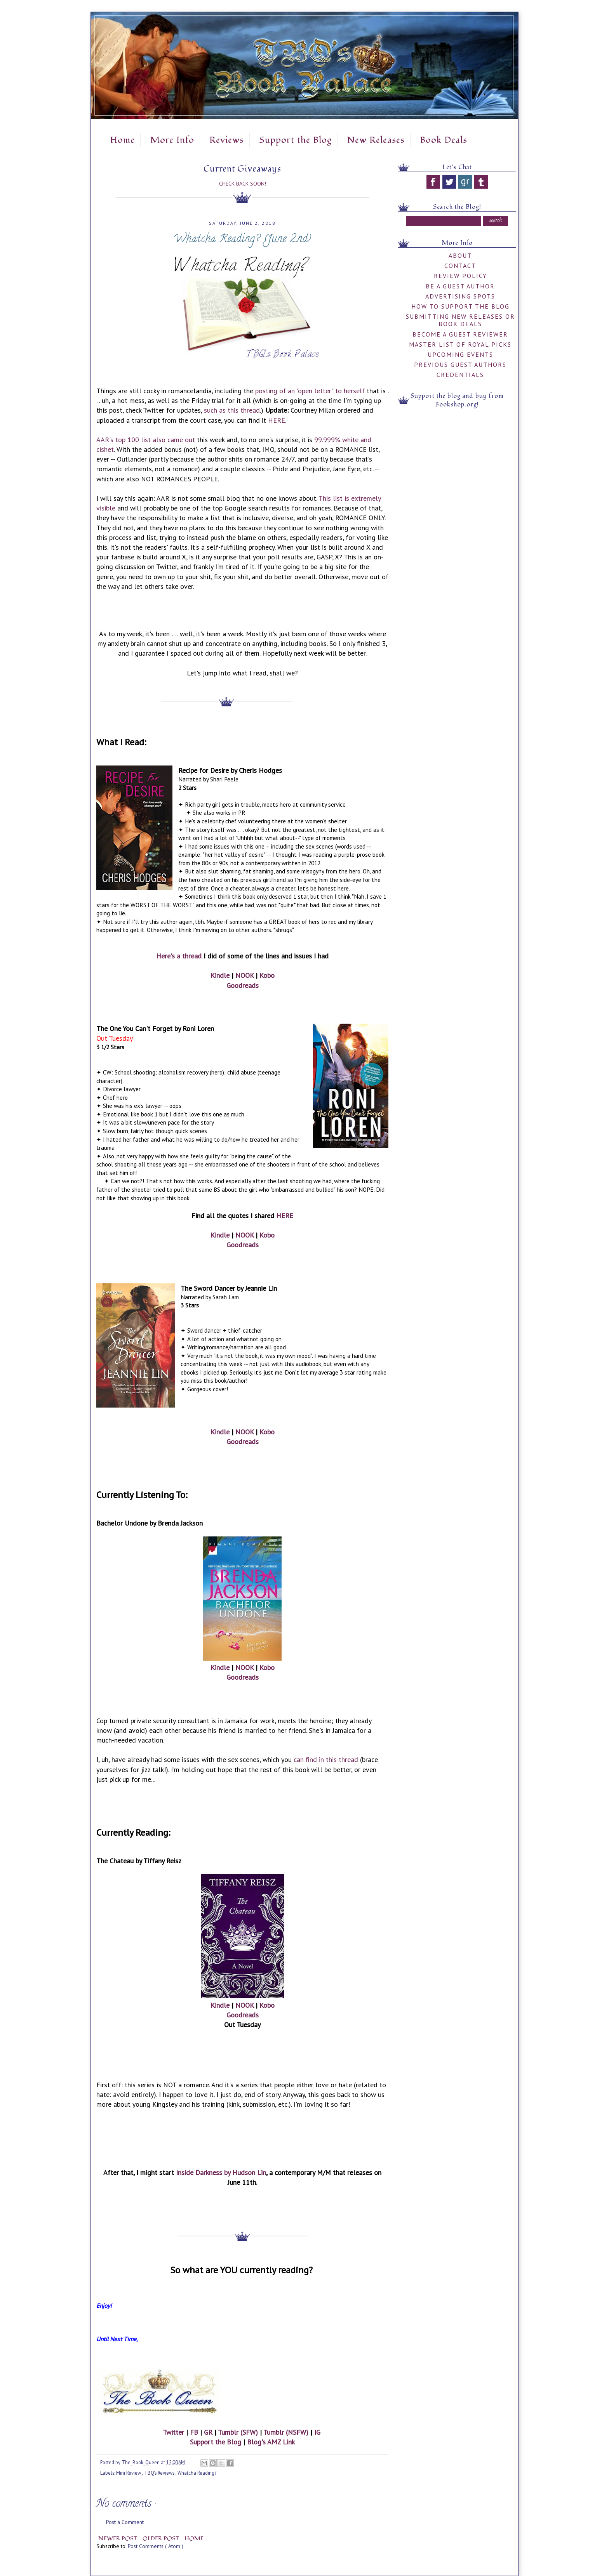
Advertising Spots (460, 296)
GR (208, 2432)
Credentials (460, 374)
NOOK (244, 975)
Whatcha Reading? (196, 2473)
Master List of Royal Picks (460, 344)
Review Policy (460, 275)
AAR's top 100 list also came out (145, 439)
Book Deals (443, 140)
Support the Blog (295, 140)
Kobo (267, 975)
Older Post (162, 2538)
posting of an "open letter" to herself (310, 390)
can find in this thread (326, 1759)
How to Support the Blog (460, 306)
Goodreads (242, 985)
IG (317, 2432)
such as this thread (232, 410)
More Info (172, 140)
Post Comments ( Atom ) (155, 2546)
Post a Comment (125, 2522)
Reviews (226, 140)
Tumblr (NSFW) (285, 2432)
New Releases (376, 140)
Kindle (220, 975)
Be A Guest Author (460, 286)
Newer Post (118, 2538)
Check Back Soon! (242, 183)
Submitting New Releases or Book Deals (460, 320)
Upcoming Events (460, 354)
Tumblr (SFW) (238, 2432)
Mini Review (129, 2473)
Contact (460, 265)
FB (194, 2432)
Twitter (173, 2432)
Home (122, 140)
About (460, 255)
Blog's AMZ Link (271, 2441)
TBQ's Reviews (160, 2473)
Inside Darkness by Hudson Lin (221, 2172)
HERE (276, 420)
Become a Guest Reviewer (460, 334)
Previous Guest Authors (460, 364)
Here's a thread (179, 955)
